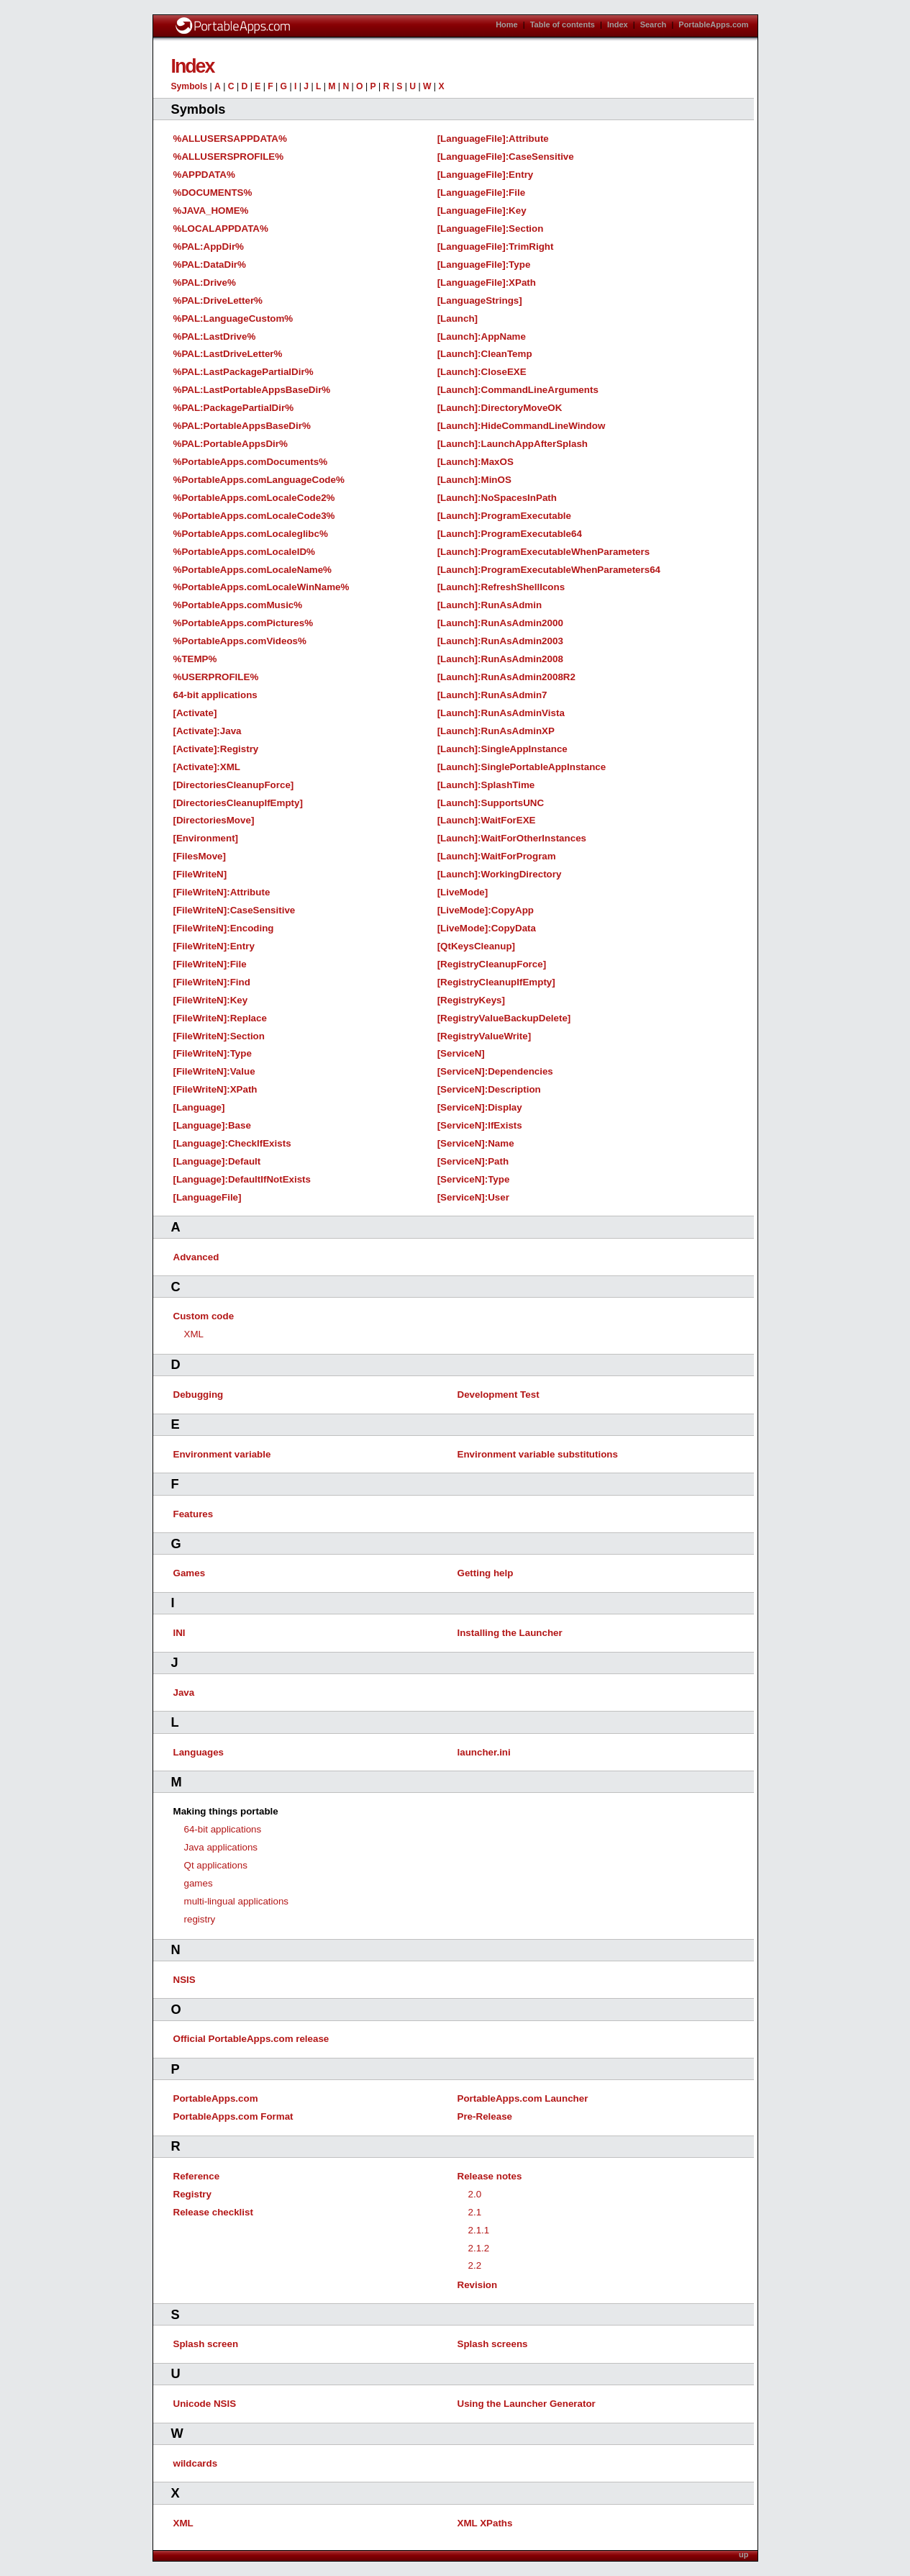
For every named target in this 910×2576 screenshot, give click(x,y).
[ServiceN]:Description (489, 1089)
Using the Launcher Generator (527, 2403)
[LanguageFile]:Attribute (493, 138)
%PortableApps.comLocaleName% (252, 569)
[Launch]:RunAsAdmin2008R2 (506, 677)
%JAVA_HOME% (211, 210)
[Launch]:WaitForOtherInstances (511, 838)
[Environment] (206, 838)
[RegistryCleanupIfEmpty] (496, 982)
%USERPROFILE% (216, 677)
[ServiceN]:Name (475, 1143)
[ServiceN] (461, 1053)
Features (193, 1514)
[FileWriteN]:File (210, 964)
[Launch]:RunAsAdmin (489, 605)
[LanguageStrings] (479, 300)
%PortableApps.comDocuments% (250, 461)
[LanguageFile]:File (481, 192)
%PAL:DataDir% (209, 264)
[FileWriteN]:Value (214, 1071)
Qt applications (215, 1865)
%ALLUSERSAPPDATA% (230, 138)
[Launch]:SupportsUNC (490, 802)
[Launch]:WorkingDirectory (499, 874)
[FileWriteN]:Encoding (223, 928)
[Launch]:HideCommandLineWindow (521, 425)
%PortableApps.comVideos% (239, 641)
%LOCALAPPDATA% (220, 228)
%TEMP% (195, 659)
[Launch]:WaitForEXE (486, 820)
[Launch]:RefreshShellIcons (501, 587)
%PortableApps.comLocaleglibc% (250, 533)
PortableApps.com (713, 24)
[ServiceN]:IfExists (479, 1125)
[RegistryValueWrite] (484, 1036)
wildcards (195, 2463)
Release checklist (213, 2212)
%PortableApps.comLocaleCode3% (254, 515)
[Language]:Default (217, 1161)
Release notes (490, 2176)
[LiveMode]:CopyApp (485, 910)
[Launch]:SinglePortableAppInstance (521, 766)
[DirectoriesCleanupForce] (233, 784)
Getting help (486, 1573)
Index (617, 24)
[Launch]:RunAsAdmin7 (492, 695)
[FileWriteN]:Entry (214, 946)
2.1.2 (479, 2248)
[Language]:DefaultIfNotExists (242, 1179)
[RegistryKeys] (471, 1000)
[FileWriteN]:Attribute (221, 892)
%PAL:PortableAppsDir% (230, 443)
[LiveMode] (462, 892)
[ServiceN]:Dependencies (495, 1071)
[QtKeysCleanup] (476, 946)
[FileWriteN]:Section (219, 1036)
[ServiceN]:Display (479, 1107)
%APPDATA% (204, 174)
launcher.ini (484, 1752)
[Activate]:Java (207, 731)
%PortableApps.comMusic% (238, 605)
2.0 (475, 2194)
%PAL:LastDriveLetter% (228, 353)
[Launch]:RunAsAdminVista (501, 713)
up (743, 2554)
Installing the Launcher (510, 1632)
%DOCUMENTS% (212, 192)
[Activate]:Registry (216, 749)
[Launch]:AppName (481, 336)
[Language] (199, 1107)
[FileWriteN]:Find (211, 982)
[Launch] (457, 318)
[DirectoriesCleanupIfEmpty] (238, 802)
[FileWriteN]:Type (212, 1053)
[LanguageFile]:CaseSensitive (505, 156)
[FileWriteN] (200, 874)
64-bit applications (215, 695)
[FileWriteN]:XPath (215, 1089)
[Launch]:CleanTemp (484, 353)
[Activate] (195, 713)
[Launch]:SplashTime (486, 784)
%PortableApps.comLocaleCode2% (254, 497)
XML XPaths (485, 2523)
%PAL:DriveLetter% (218, 300)
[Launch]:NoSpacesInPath (497, 497)
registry (200, 1919)
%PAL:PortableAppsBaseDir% (242, 425)
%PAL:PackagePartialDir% (233, 407)
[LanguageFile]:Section (490, 228)
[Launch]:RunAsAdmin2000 (500, 623)
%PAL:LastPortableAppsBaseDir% (252, 389)
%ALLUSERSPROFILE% (228, 156)
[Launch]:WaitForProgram (496, 856)
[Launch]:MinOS (474, 479)
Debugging (198, 1394)
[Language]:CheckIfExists (232, 1143)
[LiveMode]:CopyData (486, 928)
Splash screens (493, 2343)
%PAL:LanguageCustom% (233, 318)
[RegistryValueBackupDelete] (504, 1018)
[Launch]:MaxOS (475, 461)
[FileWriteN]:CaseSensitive (234, 910)
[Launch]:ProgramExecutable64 (509, 533)
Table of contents (562, 24)
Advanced (196, 1257)
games (198, 1883)
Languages (198, 1752)
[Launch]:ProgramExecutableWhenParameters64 (548, 569)
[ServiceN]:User (473, 1197)
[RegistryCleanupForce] (491, 964)
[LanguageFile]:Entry (485, 174)
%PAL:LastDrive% (214, 336)
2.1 (475, 2212)
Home (507, 24)
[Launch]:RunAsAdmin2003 (500, 641)
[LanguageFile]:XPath (486, 282)
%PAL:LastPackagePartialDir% (243, 371)
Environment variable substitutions (538, 1454)
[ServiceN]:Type (473, 1179)
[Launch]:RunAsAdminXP (496, 731)
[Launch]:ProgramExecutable (504, 515)
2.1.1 (479, 2230)
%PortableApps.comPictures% (243, 623)
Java (184, 1692)
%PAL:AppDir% (208, 246)
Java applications (221, 1847)
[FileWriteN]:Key (210, 1000)
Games (189, 1573)
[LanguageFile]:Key (482, 210)
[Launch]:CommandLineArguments (518, 389)
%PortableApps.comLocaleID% (244, 551)
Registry (192, 2194)
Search (653, 24)
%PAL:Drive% (204, 282)
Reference (196, 2176)
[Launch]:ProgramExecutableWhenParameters (543, 551)
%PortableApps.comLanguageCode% (259, 479)
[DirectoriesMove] (214, 820)
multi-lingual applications (236, 1901)
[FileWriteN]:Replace (220, 1018)
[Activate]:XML (207, 766)
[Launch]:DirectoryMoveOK (500, 407)
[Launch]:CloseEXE (482, 371)
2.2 (475, 2265)
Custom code (204, 1316)
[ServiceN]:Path (473, 1161)
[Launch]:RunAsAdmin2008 (500, 659)
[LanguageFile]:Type (484, 264)
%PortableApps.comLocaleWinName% (261, 587)
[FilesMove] (200, 856)
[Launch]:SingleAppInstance (502, 749)
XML (194, 1334)
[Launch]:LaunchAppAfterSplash (512, 443)
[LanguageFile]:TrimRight (495, 246)
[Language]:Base (212, 1125)
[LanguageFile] (207, 1197)
